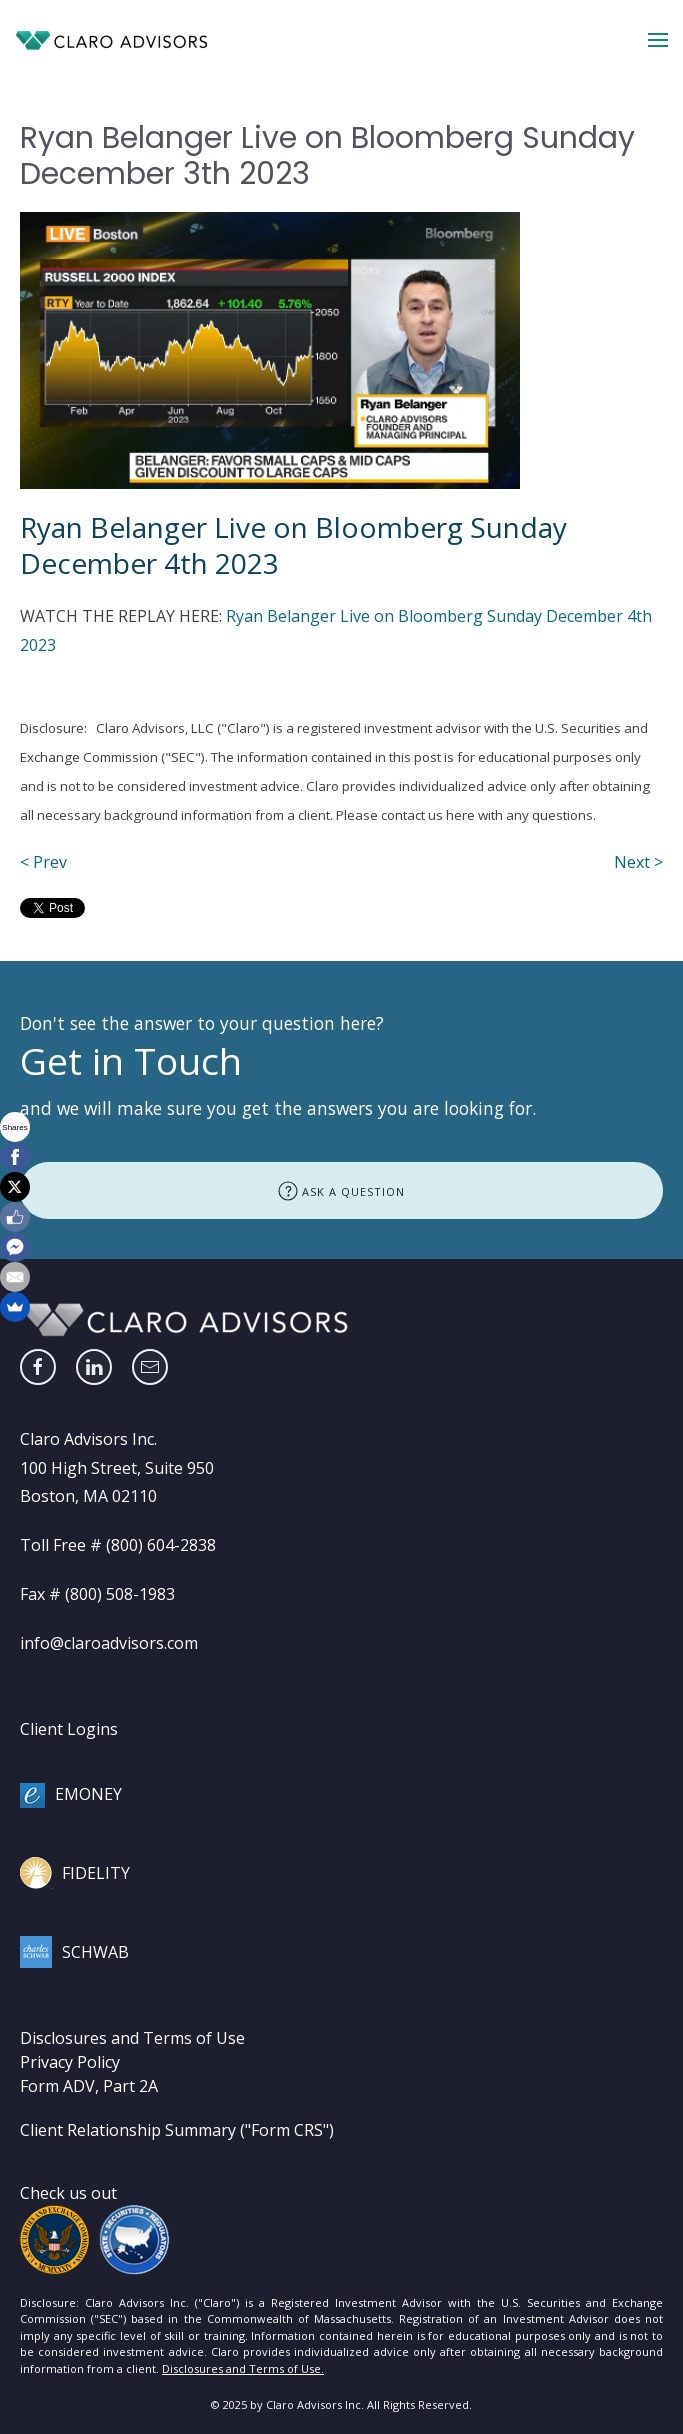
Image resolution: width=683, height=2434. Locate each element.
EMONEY (88, 1794)
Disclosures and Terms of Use (132, 2038)
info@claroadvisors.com (109, 1643)
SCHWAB (95, 1952)
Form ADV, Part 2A (89, 2086)
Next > (638, 862)
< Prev (43, 862)
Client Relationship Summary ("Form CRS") (177, 2130)
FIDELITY (96, 1873)
